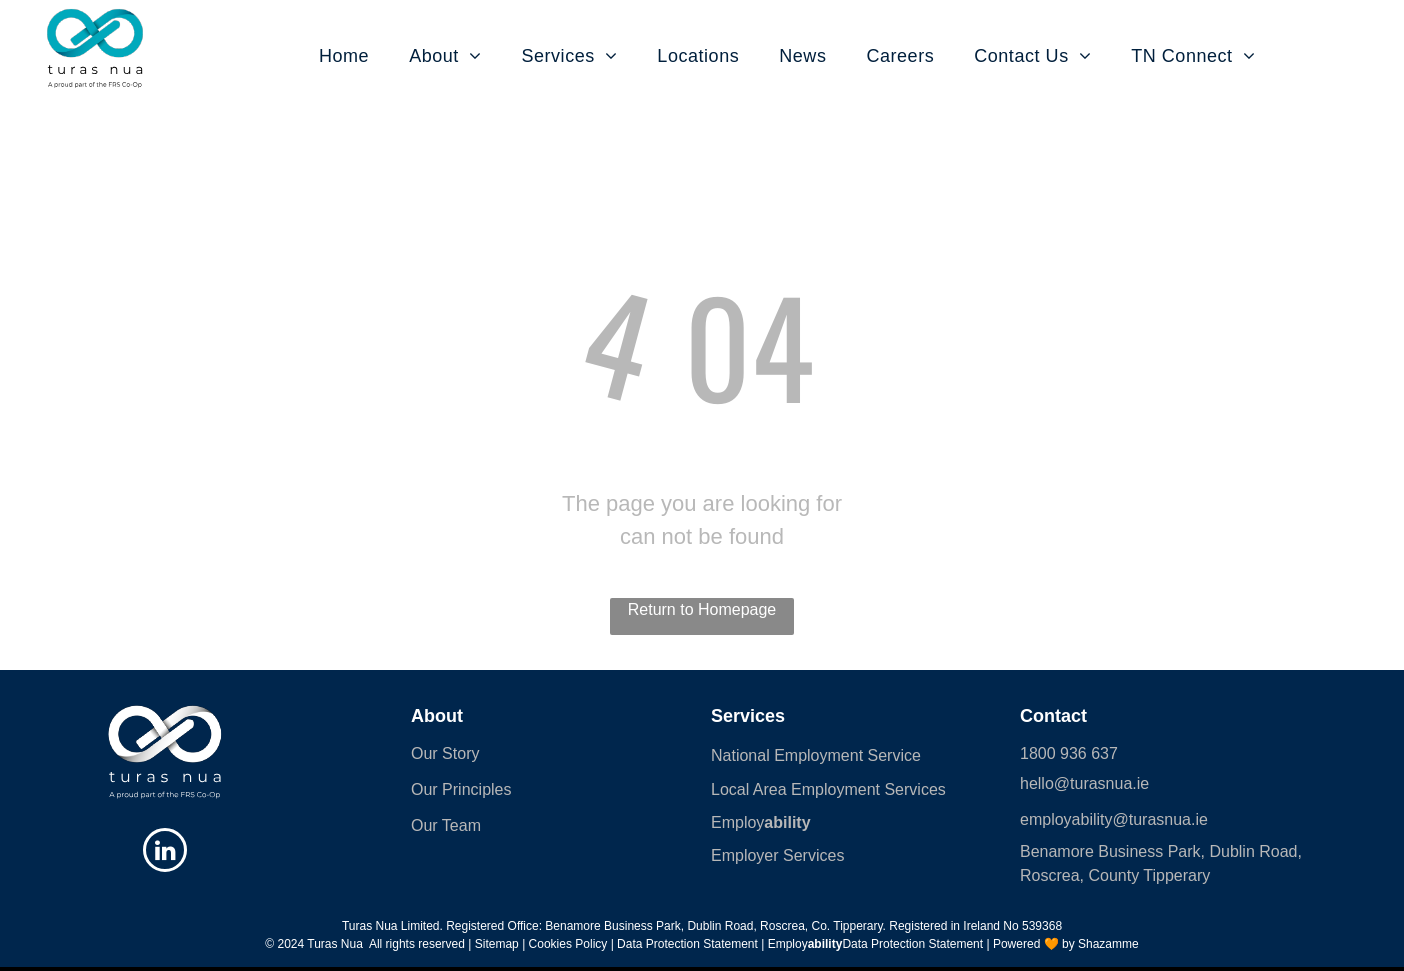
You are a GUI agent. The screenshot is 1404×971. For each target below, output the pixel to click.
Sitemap (497, 944)
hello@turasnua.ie (1084, 783)
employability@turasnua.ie (1114, 819)
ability (787, 822)
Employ (737, 822)
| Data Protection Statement (684, 944)
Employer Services (777, 855)
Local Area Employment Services (828, 789)
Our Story (445, 753)
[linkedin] (165, 852)
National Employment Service (816, 755)
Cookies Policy (568, 944)
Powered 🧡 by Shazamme (1066, 944)
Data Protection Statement (912, 944)
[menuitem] (324, 56)
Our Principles (461, 789)
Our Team (446, 825)
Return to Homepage (702, 609)
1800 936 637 (1069, 753)
